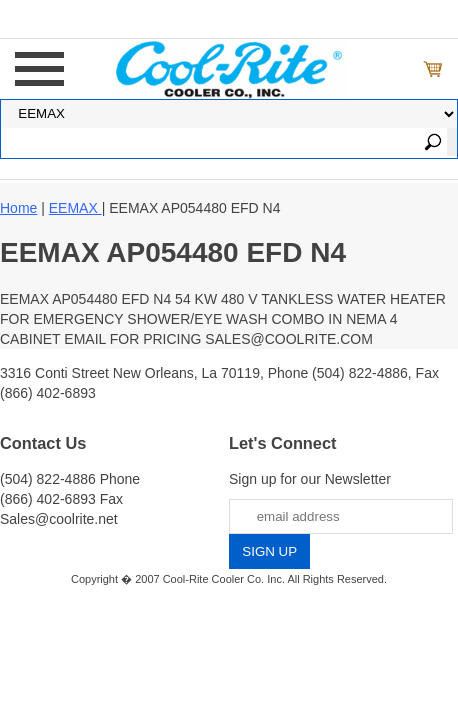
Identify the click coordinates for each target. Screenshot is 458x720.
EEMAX (75, 208)
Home (18, 208)
